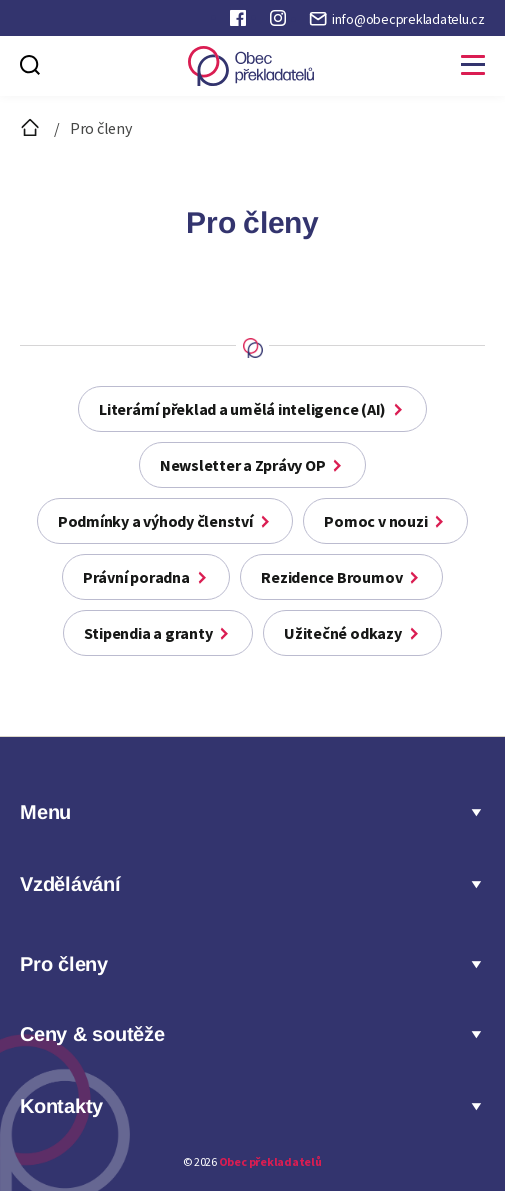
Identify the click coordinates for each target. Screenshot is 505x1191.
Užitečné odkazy (342, 633)
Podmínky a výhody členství (155, 521)
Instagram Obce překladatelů (280, 22)
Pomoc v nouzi (375, 521)
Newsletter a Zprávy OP (243, 465)
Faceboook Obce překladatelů (240, 22)
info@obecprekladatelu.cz (408, 19)
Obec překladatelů (270, 1161)
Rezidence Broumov (331, 577)
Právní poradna (136, 577)
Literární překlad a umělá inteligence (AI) (242, 409)
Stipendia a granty (148, 633)
